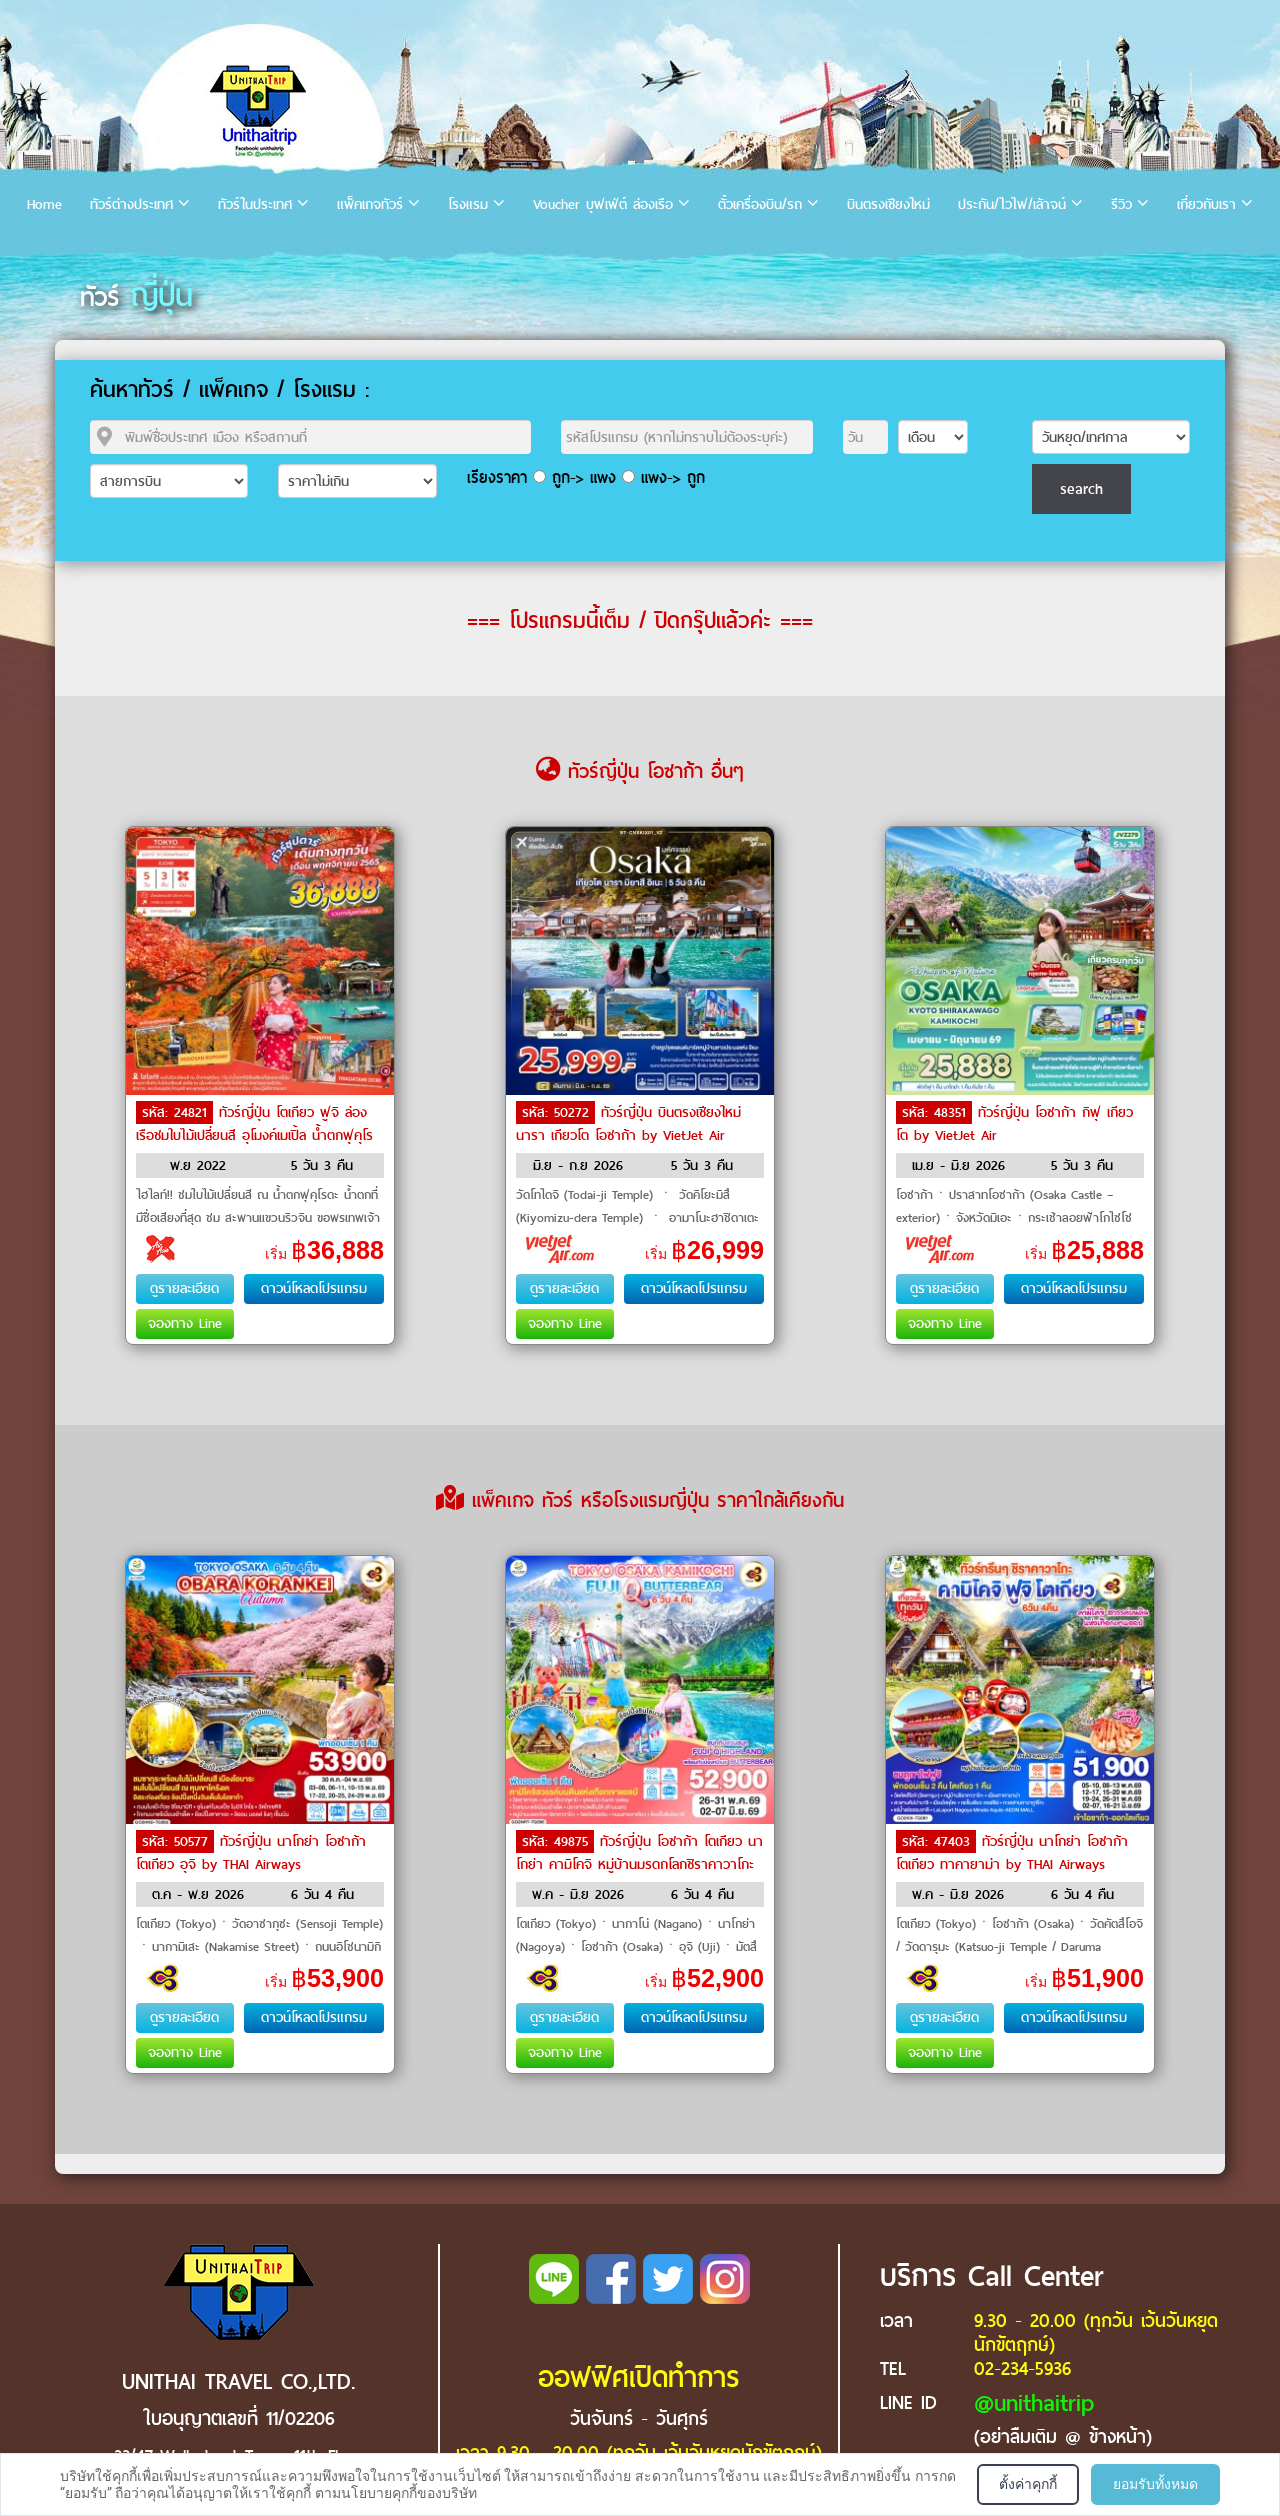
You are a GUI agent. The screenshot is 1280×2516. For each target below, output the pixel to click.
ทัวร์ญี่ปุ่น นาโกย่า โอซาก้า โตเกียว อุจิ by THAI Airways (251, 1853)
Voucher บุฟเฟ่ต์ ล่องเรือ (603, 204)
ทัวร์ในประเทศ (255, 204)
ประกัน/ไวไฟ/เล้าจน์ (1012, 204)
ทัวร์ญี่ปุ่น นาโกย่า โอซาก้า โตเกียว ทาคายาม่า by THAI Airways (1012, 1853)
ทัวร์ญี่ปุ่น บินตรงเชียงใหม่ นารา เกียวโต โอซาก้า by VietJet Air (628, 1124)
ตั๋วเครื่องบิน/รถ (760, 204)
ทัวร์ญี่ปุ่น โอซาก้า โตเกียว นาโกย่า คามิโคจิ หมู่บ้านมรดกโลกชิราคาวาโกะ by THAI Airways (639, 1863)
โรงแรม (468, 204)
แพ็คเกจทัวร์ (370, 204)
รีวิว (1121, 204)
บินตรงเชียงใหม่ (888, 204)
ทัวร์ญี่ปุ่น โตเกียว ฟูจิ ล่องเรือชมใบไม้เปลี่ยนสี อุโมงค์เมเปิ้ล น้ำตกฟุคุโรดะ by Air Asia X (254, 1134)
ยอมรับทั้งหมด (1155, 2484)
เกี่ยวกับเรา (1206, 204)
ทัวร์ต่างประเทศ (131, 204)
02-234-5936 (1022, 2368)
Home (44, 204)
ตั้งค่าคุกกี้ (1028, 2484)
